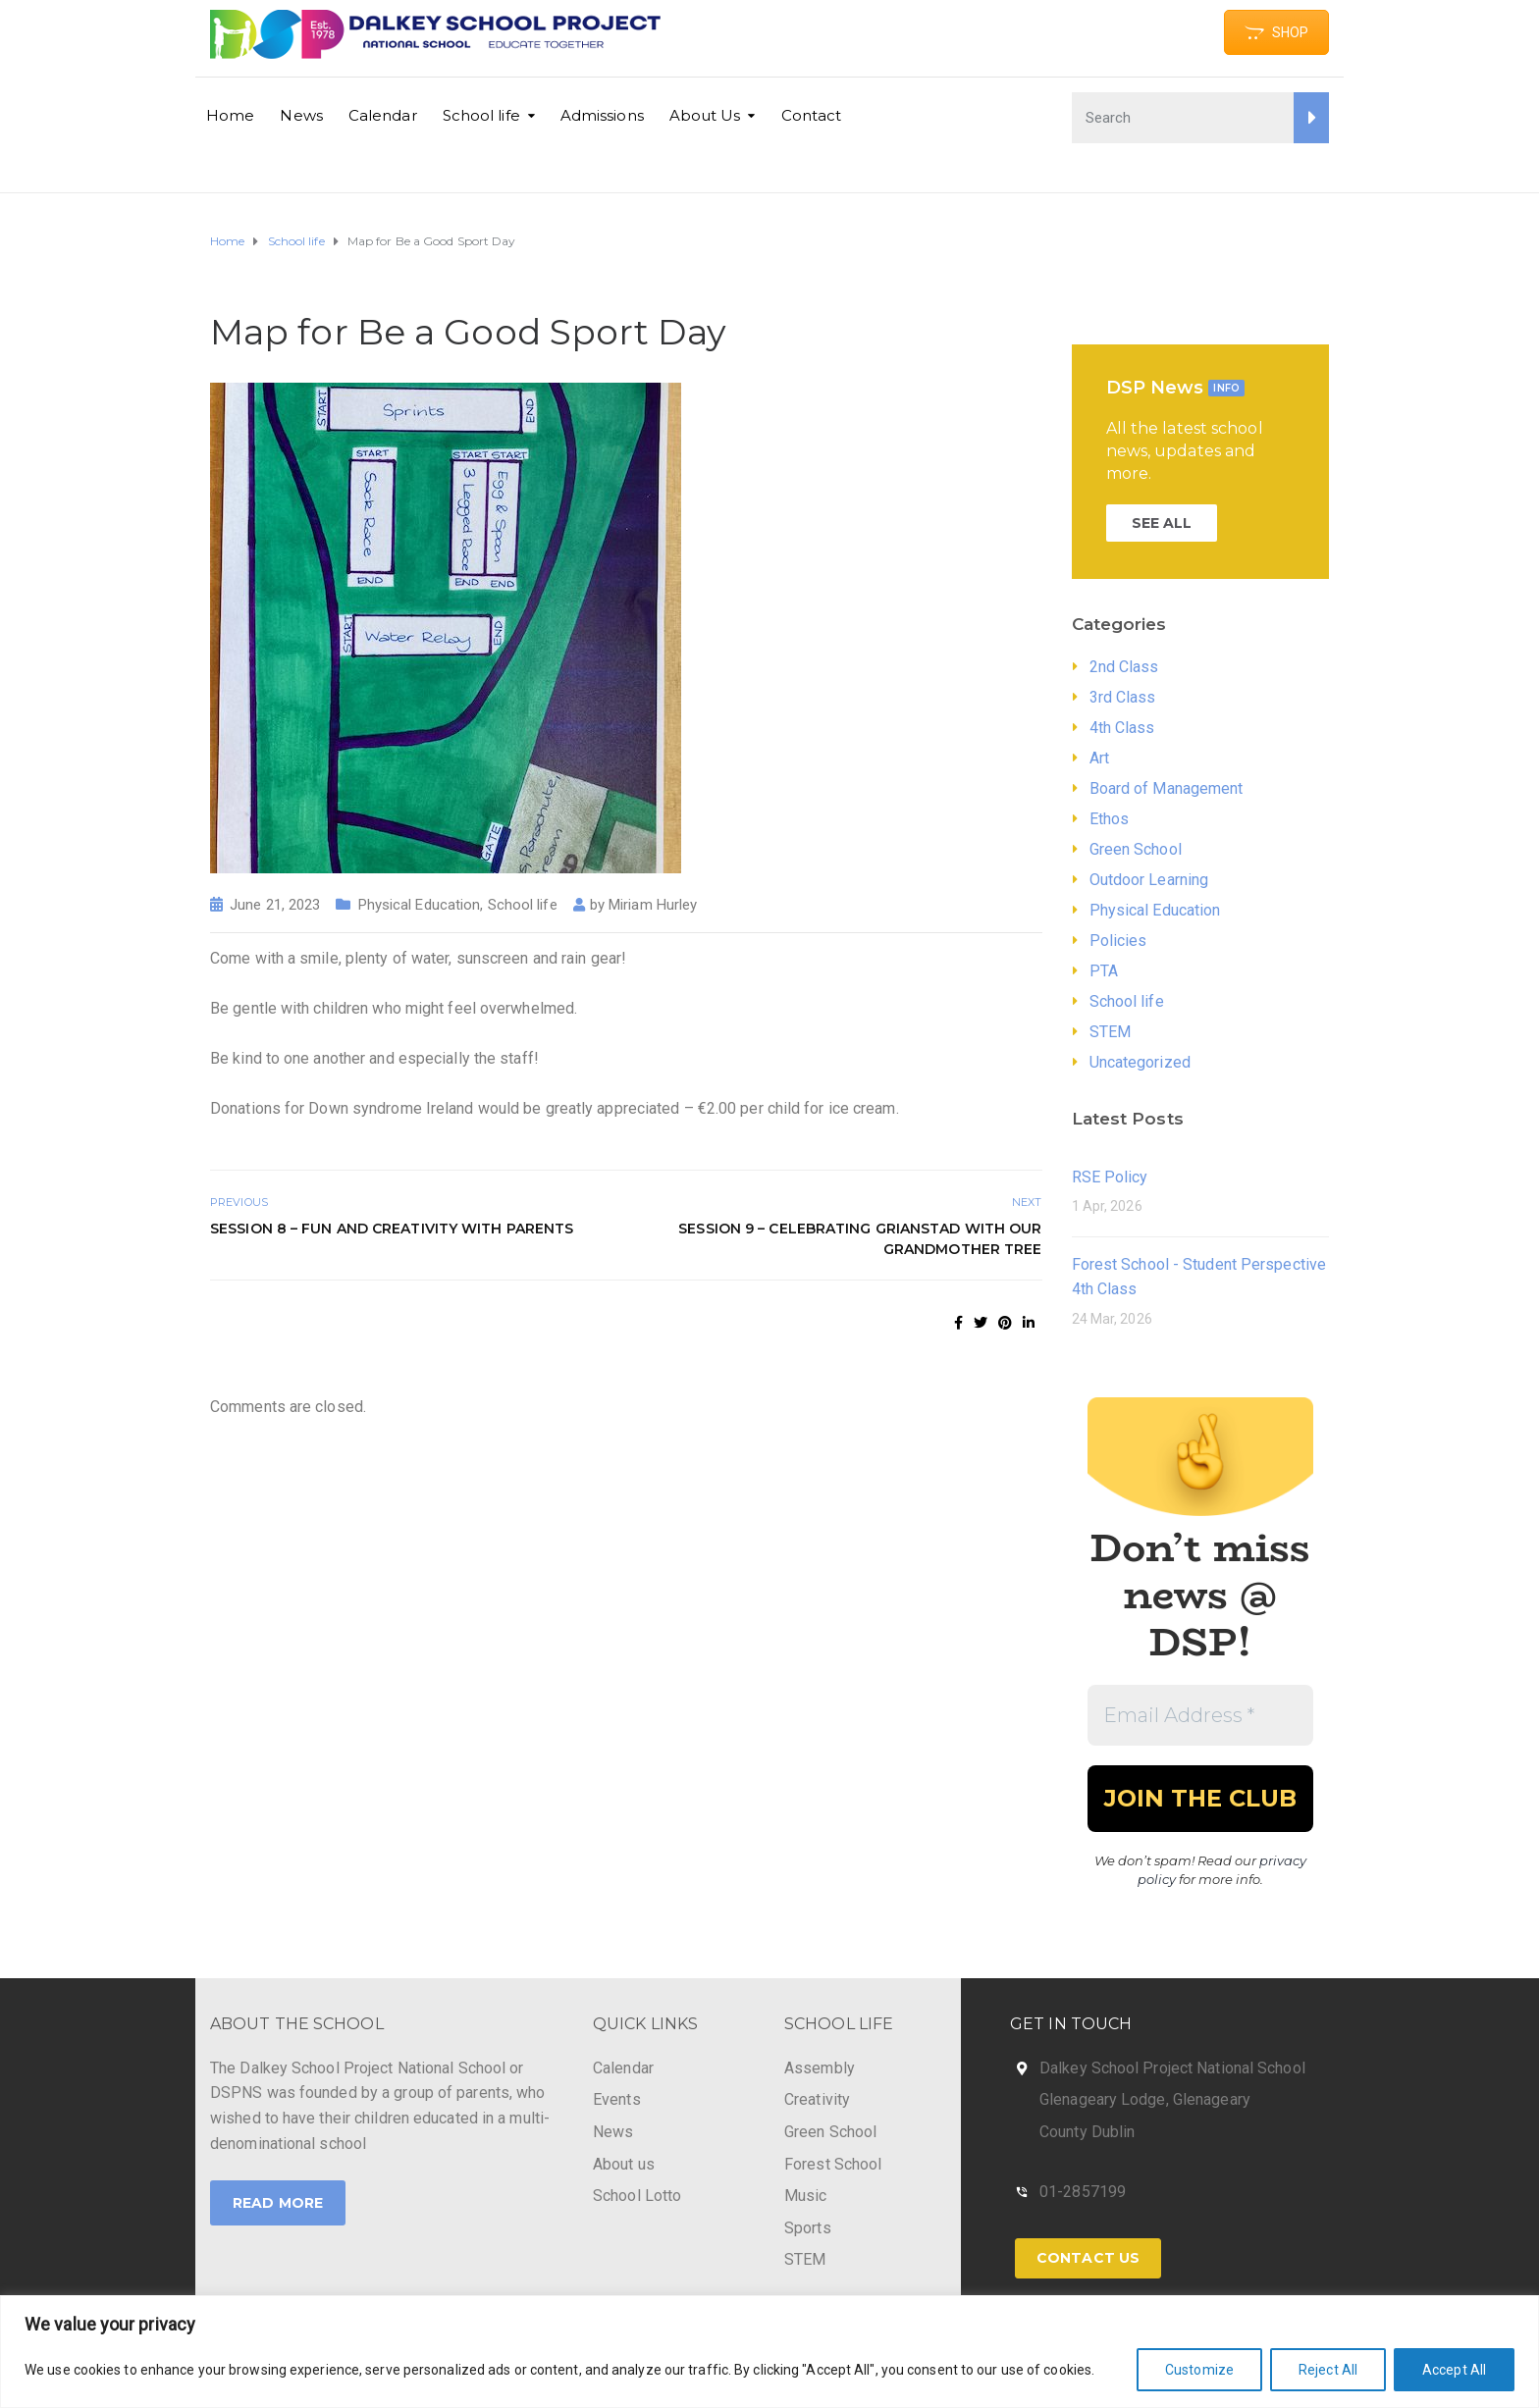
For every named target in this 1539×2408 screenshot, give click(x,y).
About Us (705, 115)
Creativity (817, 2099)
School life (481, 115)
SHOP (1276, 32)
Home (230, 115)
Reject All (1328, 2370)
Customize (1199, 2370)
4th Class (1122, 727)
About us (624, 2164)
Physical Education (419, 905)
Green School (1135, 849)
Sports (807, 2228)
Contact (811, 115)
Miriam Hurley (653, 905)
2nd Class (1124, 666)
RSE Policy (1110, 1177)
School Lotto (637, 2195)
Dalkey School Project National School (1172, 2068)
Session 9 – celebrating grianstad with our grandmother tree (859, 1239)
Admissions (602, 115)
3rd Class (1122, 697)
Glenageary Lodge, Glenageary (1144, 2099)
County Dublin (1087, 2131)
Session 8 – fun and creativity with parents (391, 1228)
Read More (278, 2203)
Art (1099, 758)
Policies (1118, 940)
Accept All (1454, 2370)
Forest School (832, 2164)
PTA (1103, 971)
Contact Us (1088, 2258)
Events (617, 2099)
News (301, 115)
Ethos (1109, 819)
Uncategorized (1140, 1062)
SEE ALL (1162, 523)
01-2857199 (1082, 2191)
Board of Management (1166, 788)
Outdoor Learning (1149, 879)
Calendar (382, 115)
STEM (1110, 1031)
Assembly (819, 2068)
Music (805, 2195)
